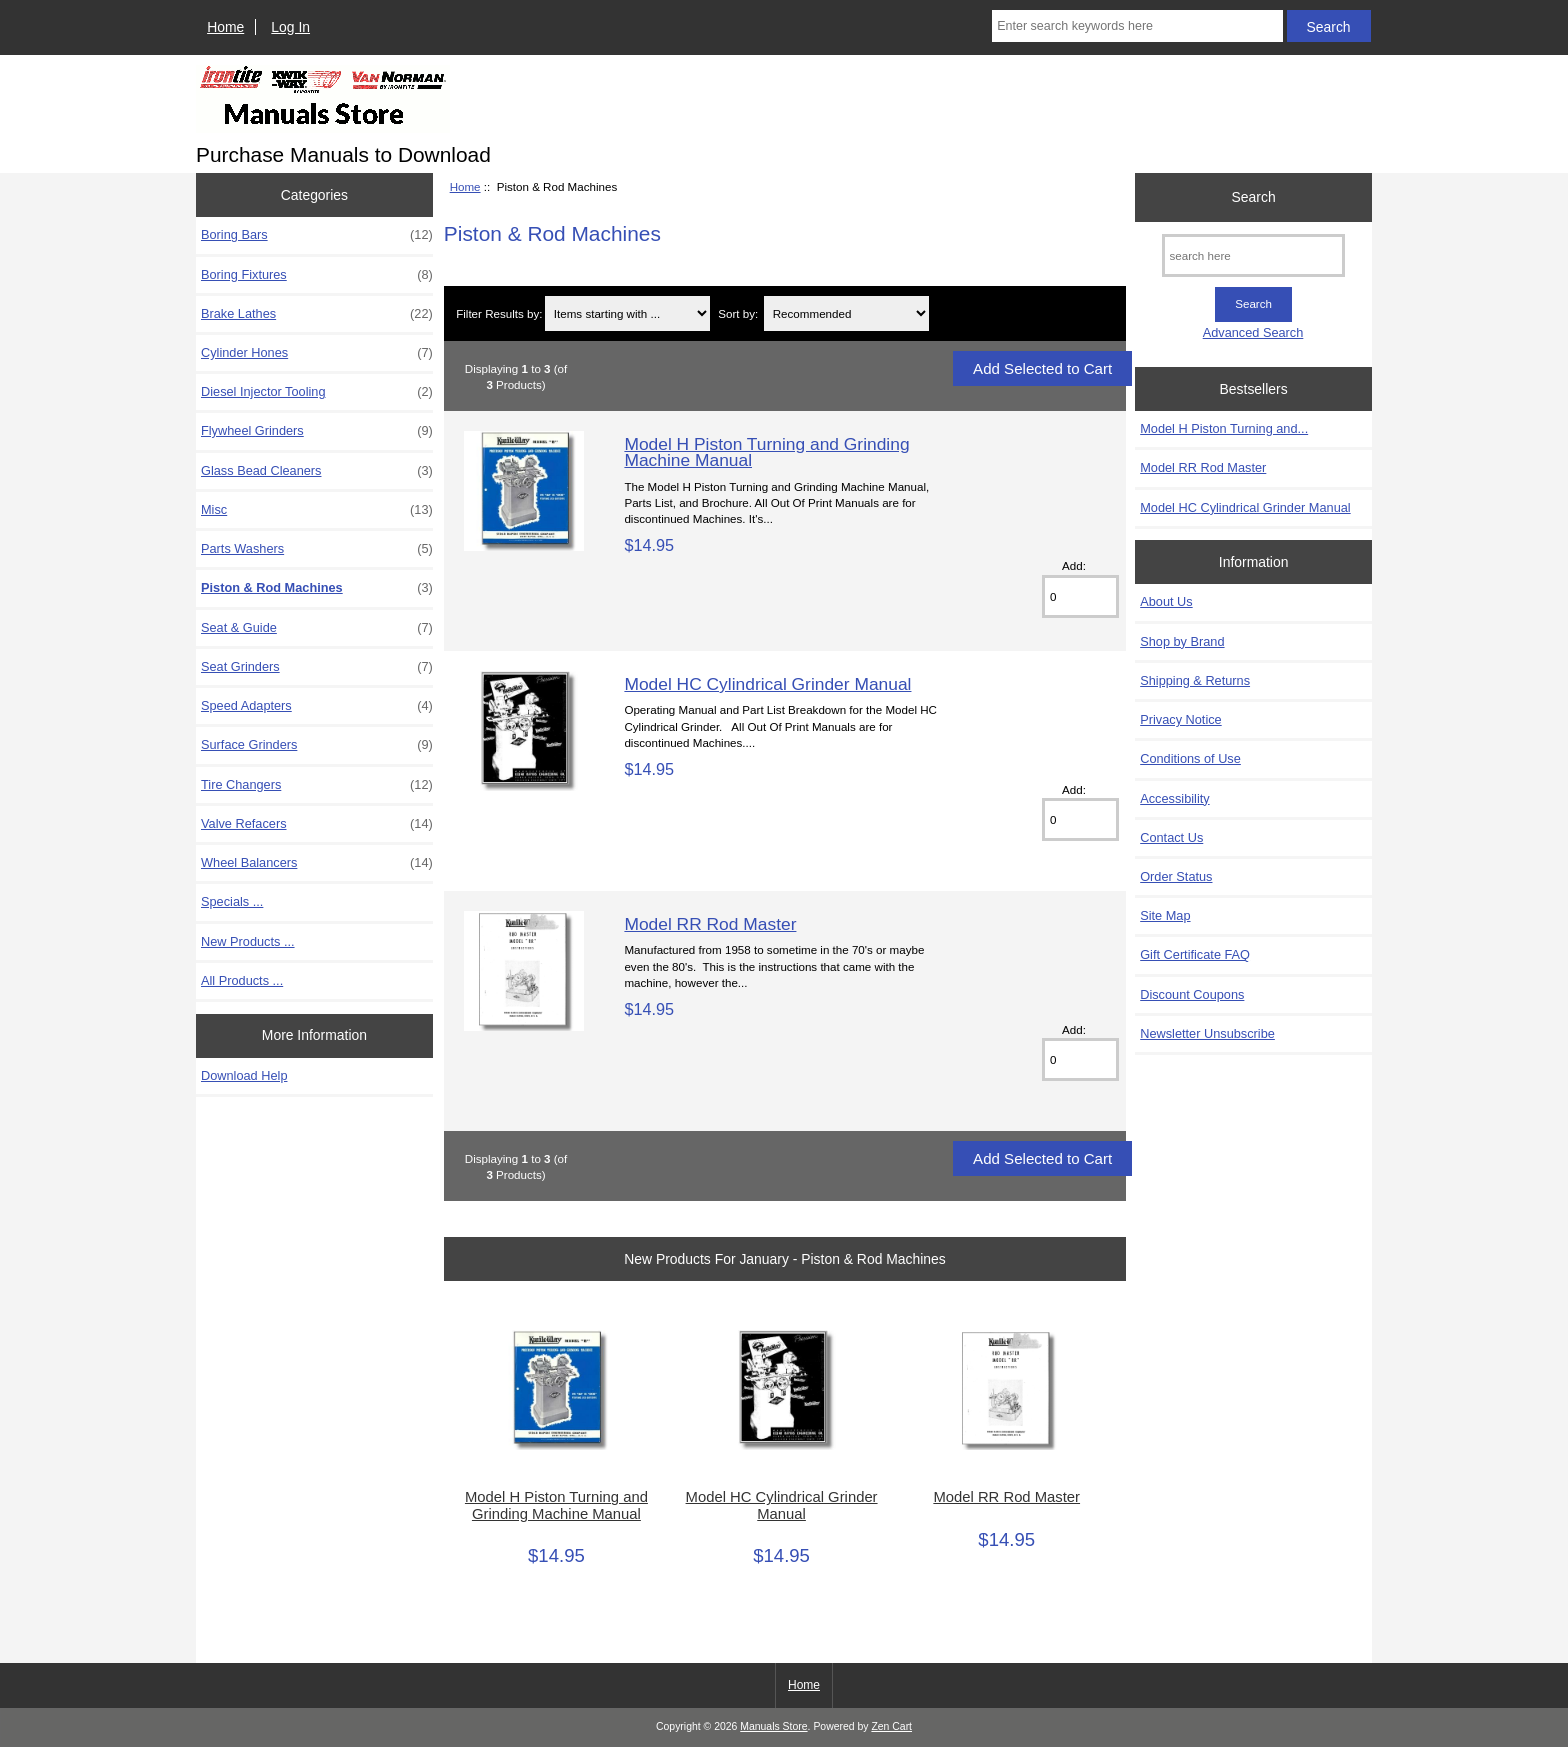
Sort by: (738, 313)
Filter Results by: (499, 313)
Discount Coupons (1192, 994)
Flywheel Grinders (317, 431)
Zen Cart (891, 1726)
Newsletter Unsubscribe (1207, 1033)
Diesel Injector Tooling (317, 392)
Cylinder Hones (317, 353)
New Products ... (248, 941)
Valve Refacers (317, 824)
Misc (317, 510)
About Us (1166, 601)
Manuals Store (773, 1726)
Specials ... (232, 901)
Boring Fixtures (317, 275)
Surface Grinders (317, 745)
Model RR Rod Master (710, 924)
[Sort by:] (847, 313)
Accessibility (1174, 798)
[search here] (1253, 255)
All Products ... (242, 980)
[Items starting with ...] (628, 313)
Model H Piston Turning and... (1224, 428)
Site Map (1165, 915)
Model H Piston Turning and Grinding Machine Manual (766, 452)
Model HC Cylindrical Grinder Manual (767, 684)
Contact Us (1171, 837)
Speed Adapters (317, 706)
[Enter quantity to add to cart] (1080, 596)
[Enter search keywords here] (1137, 26)
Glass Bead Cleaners (317, 471)
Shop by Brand (1182, 641)
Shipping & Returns (1195, 680)
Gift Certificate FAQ (1195, 954)
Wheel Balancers (317, 863)
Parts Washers (317, 549)
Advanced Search (1253, 332)
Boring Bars (317, 235)
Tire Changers (317, 785)
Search (1254, 197)
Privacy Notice (1180, 719)
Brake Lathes (317, 314)
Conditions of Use (1190, 758)
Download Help (244, 1075)
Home (225, 27)
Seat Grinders (317, 667)
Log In (290, 27)
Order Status (1176, 876)
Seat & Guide (317, 628)
